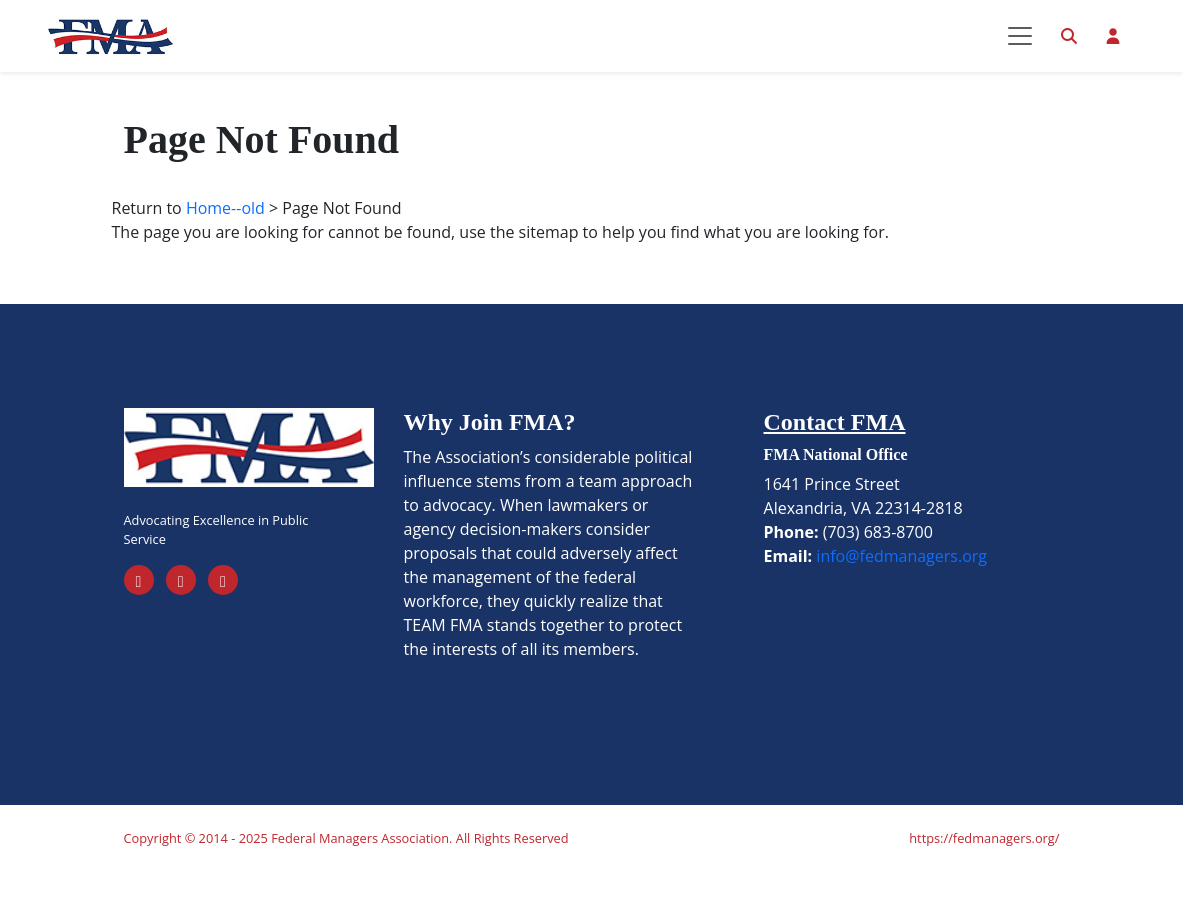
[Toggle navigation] (1020, 49)
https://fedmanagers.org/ (984, 864)
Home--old (225, 234)
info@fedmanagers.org (901, 582)
